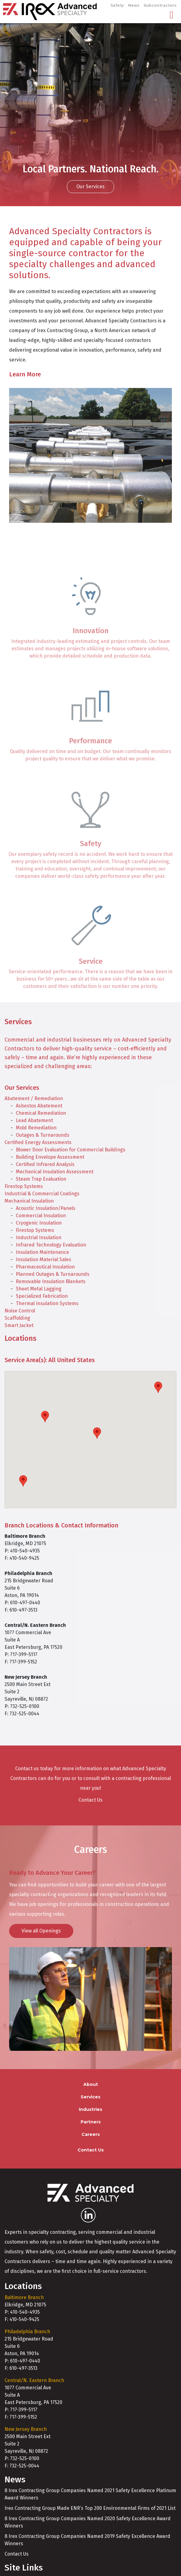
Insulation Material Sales (43, 1259)
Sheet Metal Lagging (38, 1289)
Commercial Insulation (41, 1215)
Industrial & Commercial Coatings (42, 1194)
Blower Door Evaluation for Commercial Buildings (70, 1150)
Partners (91, 2122)
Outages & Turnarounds (42, 1135)
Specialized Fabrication (42, 1296)
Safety (117, 5)
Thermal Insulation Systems (47, 1303)
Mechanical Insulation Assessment (54, 1172)
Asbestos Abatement (39, 1106)
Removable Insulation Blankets (50, 1281)
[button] (23, 1481)
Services (90, 2097)
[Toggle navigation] (171, 15)
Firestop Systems (24, 1186)
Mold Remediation (36, 1128)
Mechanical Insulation (29, 1201)
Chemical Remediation (41, 1113)
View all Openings (41, 1931)
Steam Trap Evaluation (41, 1179)
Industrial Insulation (38, 1237)
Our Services (90, 186)
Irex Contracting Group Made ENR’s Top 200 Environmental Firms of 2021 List (90, 2508)
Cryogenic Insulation (39, 1223)
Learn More (25, 374)
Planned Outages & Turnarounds (52, 1274)
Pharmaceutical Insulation (45, 1267)
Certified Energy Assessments (38, 1142)
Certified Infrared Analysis (45, 1164)
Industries (90, 2109)
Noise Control (20, 1311)
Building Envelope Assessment (50, 1157)
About (90, 2084)
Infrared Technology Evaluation (51, 1245)
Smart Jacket (19, 1325)
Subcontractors (160, 5)
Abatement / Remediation (34, 1098)
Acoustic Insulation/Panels (45, 1208)
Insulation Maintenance (42, 1252)
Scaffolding (17, 1318)
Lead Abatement (34, 1120)
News (133, 5)
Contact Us (90, 1800)
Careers (91, 2134)
